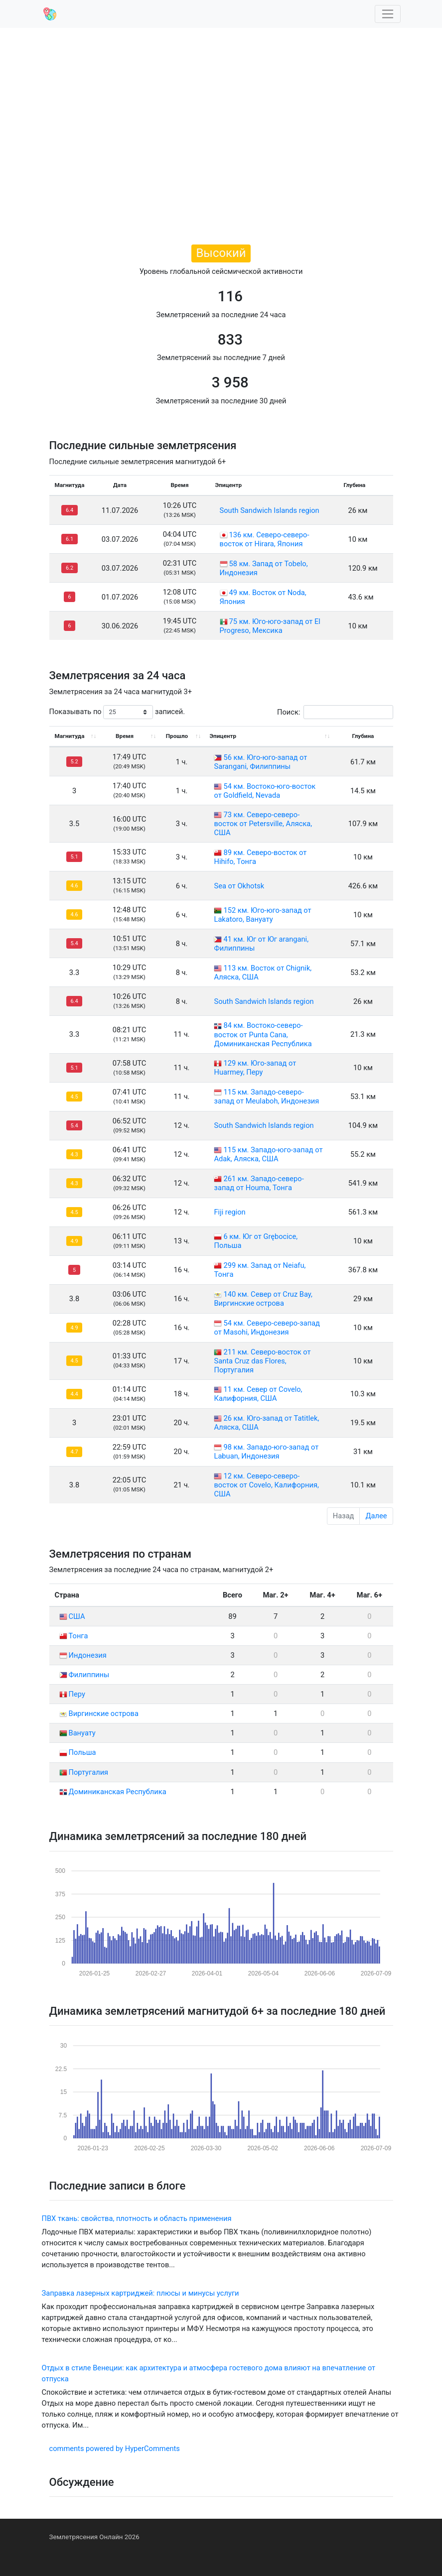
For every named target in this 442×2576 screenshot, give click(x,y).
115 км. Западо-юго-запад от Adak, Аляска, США (268, 1154)
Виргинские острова (99, 1713)
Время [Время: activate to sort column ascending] (125, 736)
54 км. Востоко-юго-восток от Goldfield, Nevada (264, 791)
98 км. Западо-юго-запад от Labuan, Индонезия (266, 1452)
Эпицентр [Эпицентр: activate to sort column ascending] (222, 736)
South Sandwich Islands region (269, 510)
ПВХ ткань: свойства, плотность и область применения (137, 2218)
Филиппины (84, 1674)
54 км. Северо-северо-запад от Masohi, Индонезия (266, 1328)
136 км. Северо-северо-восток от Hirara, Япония (264, 539)
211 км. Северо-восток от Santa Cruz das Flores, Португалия (262, 1361)
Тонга (73, 1635)
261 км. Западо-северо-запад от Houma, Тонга (258, 1183)
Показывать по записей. (117, 712)
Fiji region (229, 1212)
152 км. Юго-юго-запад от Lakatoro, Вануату (262, 915)
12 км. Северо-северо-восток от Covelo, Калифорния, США (266, 1485)
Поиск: (335, 712)
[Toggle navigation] (388, 14)
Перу (72, 1694)
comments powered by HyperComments (114, 2448)
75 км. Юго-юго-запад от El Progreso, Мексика (270, 626)
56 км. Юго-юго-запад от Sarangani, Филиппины (260, 762)
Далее (376, 1515)
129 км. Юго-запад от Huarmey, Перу (255, 1068)
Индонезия (83, 1655)
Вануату (77, 1732)
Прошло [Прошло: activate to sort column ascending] (177, 736)
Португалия (84, 1772)
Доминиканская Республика (112, 1791)
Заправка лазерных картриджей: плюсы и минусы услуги (140, 2293)
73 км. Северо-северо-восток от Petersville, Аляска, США (263, 823)
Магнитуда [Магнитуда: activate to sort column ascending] (70, 736)
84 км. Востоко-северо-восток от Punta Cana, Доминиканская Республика (262, 1034)
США (72, 1616)
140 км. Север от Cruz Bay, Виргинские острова (263, 1299)
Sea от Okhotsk (239, 885)
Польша (77, 1752)
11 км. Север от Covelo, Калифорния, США (258, 1394)
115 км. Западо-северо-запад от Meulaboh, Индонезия (266, 1096)
